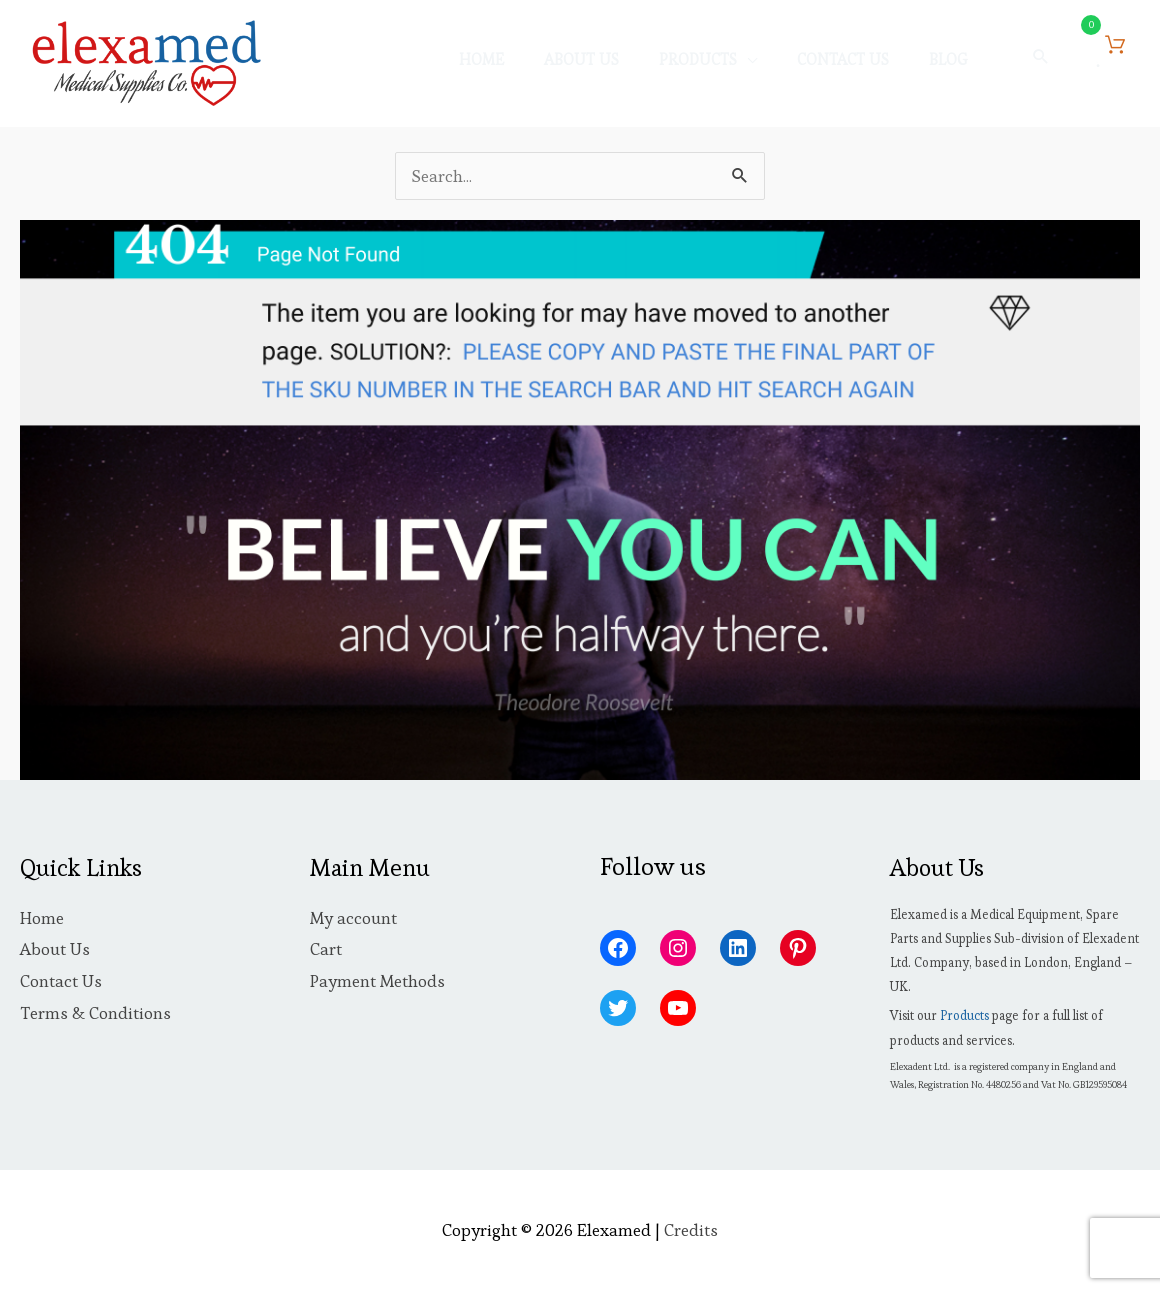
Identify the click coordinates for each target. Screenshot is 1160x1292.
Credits (691, 1230)
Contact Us (61, 981)
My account (353, 918)
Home (42, 918)
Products (964, 1015)
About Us (55, 949)
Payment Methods (377, 981)
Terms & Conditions (95, 1013)
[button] (1041, 57)
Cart (326, 949)
